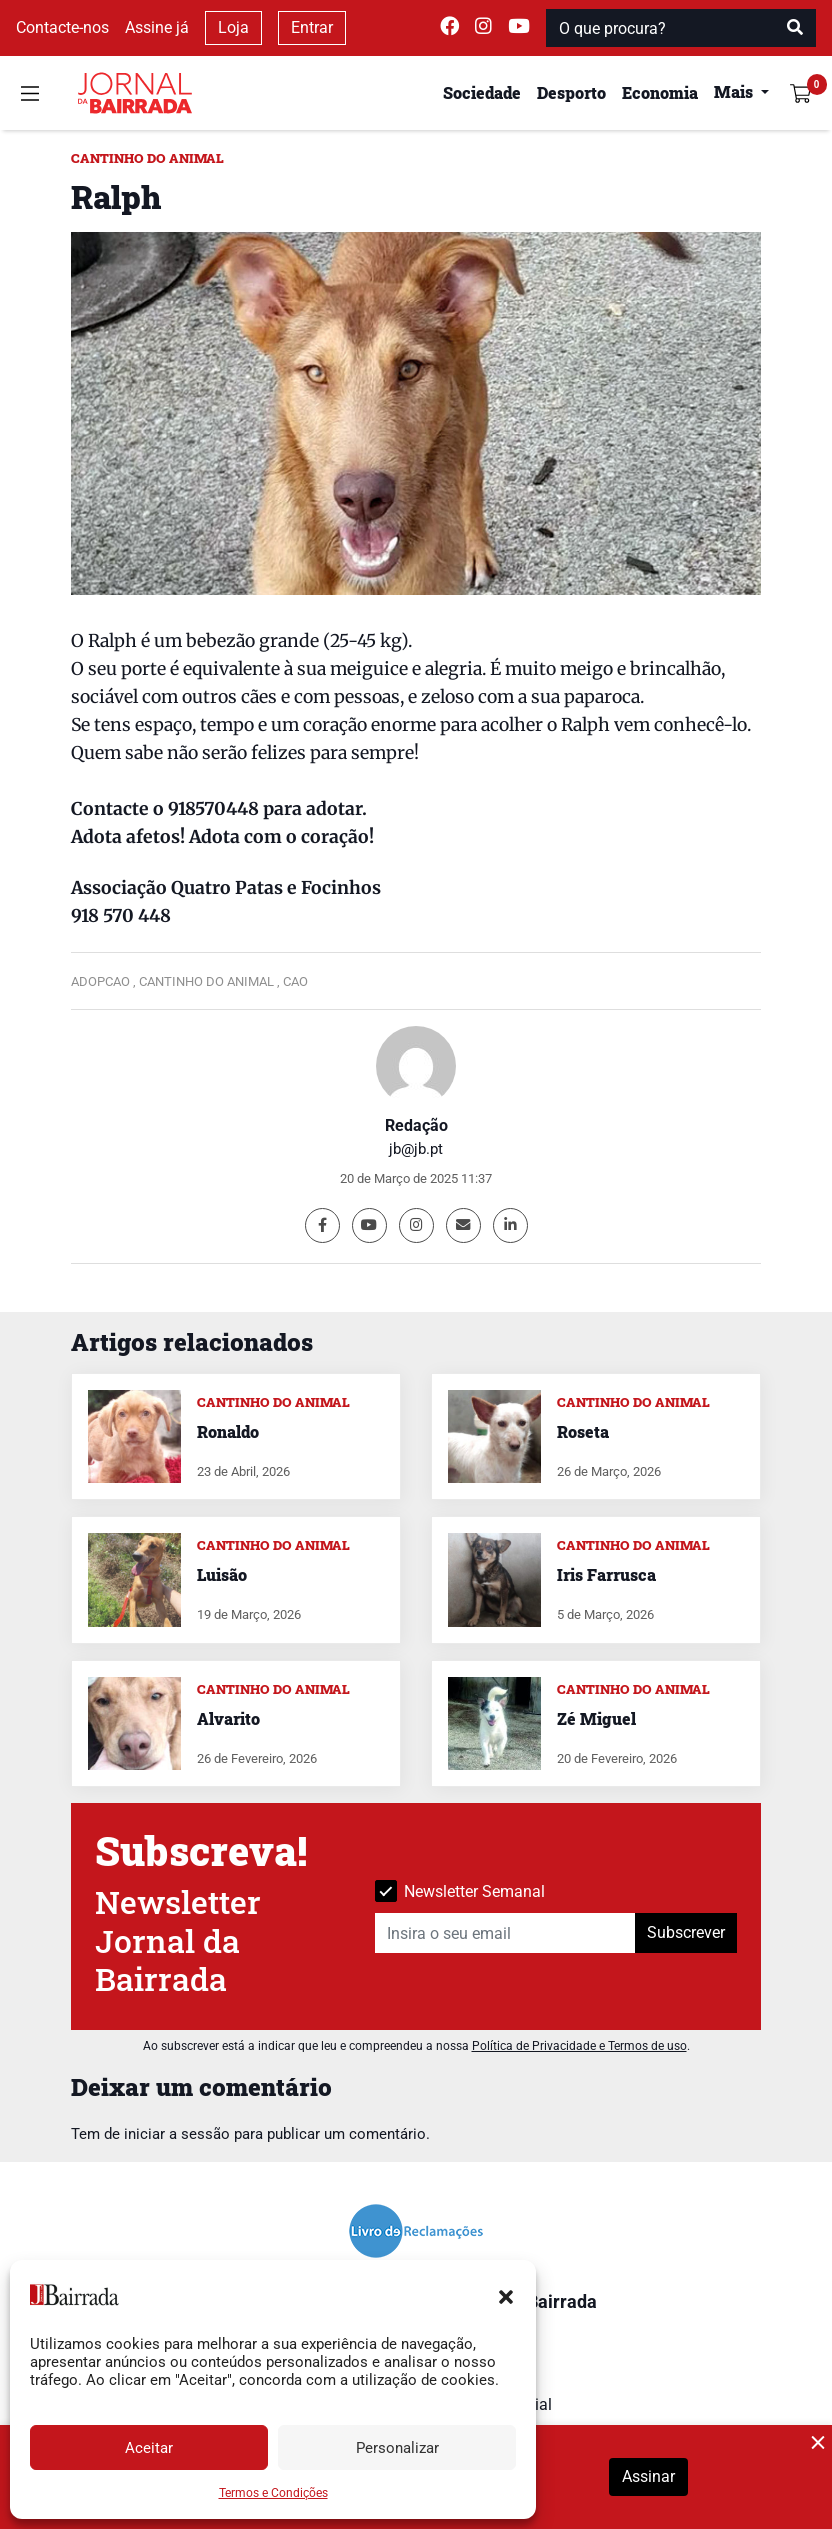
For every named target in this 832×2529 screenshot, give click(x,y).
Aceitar (149, 2448)
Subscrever (686, 1932)
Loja (233, 27)
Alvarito (228, 1718)
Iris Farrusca (606, 1574)
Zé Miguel (596, 1718)
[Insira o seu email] (505, 1933)
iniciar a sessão (177, 2134)
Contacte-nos (62, 27)
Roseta (583, 1431)
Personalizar (397, 2448)
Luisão (222, 1574)
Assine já (157, 27)
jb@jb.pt (416, 1149)
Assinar (648, 2476)
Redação (416, 1125)
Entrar (312, 27)
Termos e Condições (273, 2493)
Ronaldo (228, 1431)
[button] (506, 2295)
